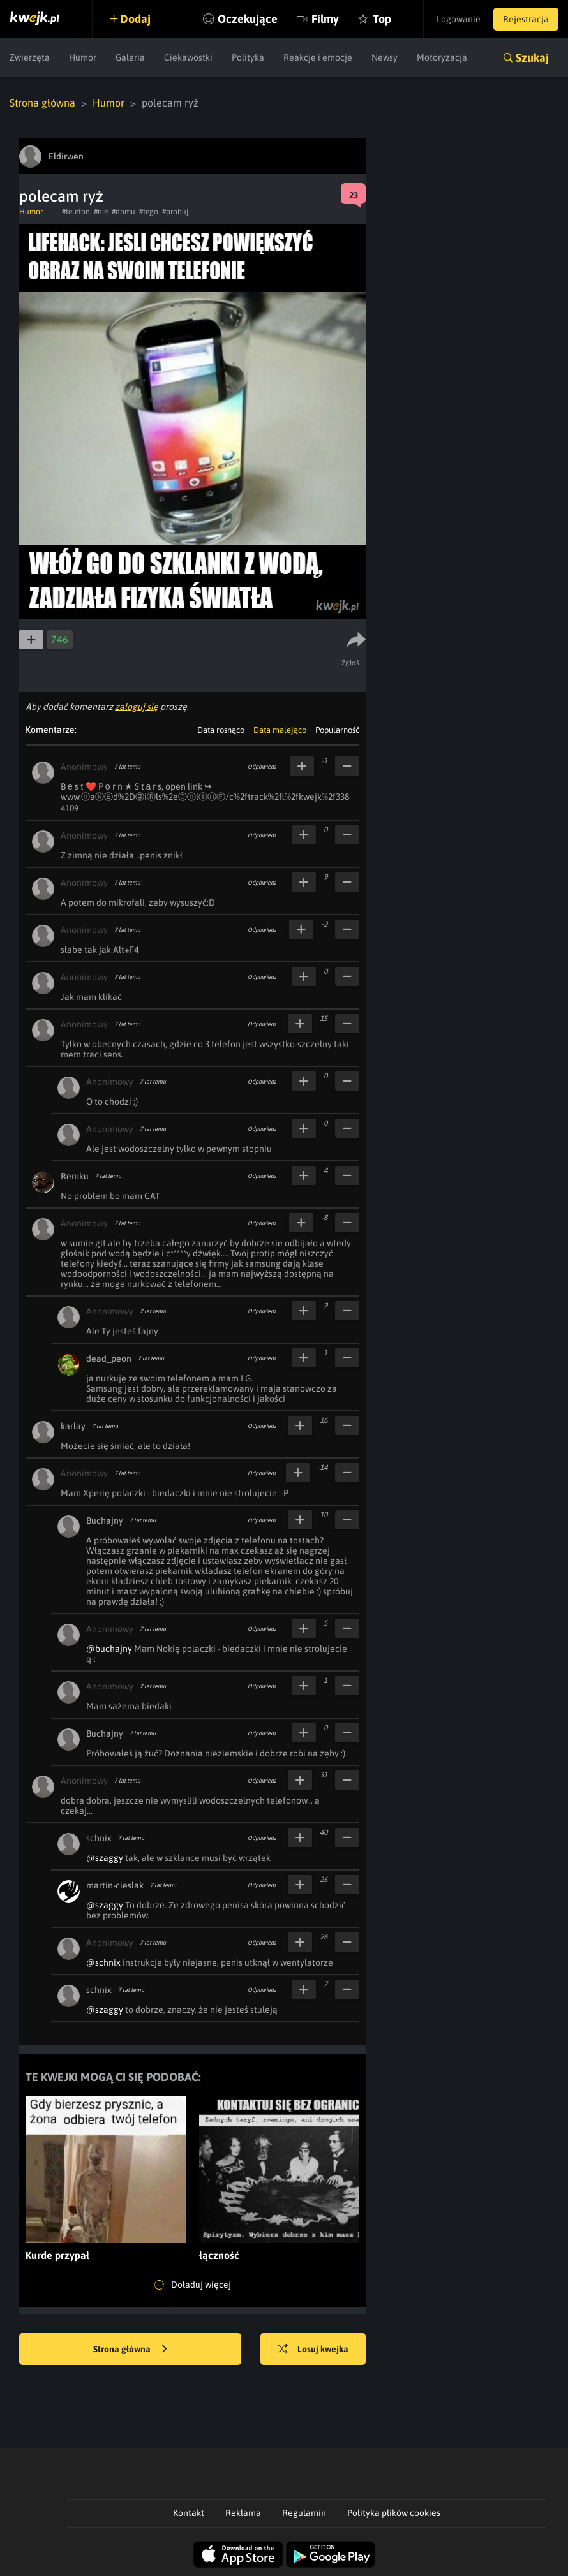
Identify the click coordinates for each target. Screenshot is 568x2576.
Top (382, 19)
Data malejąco (279, 730)
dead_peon (108, 1358)
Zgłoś (350, 662)
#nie (101, 211)
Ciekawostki (188, 57)
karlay (73, 1426)
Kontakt (188, 2513)
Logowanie (459, 19)
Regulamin (304, 2513)
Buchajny (104, 1520)
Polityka (248, 57)
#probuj (175, 211)
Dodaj (135, 19)
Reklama (243, 2513)
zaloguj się (136, 707)
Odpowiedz (262, 766)
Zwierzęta (30, 57)
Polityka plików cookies (393, 2513)
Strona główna (42, 102)
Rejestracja (526, 19)
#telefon (76, 211)
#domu (123, 211)
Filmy (325, 19)
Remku (75, 1176)
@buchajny (109, 1649)
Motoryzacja (442, 57)
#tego (148, 211)
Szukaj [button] (532, 57)
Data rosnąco (220, 730)
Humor (82, 57)
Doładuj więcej (192, 2285)
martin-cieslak (115, 1885)
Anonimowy (84, 767)
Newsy (384, 57)
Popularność (337, 730)
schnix (99, 1838)
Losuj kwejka (313, 2349)
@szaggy (104, 1858)
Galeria (130, 57)
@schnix (103, 1962)
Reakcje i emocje (317, 57)
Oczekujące (248, 19)
